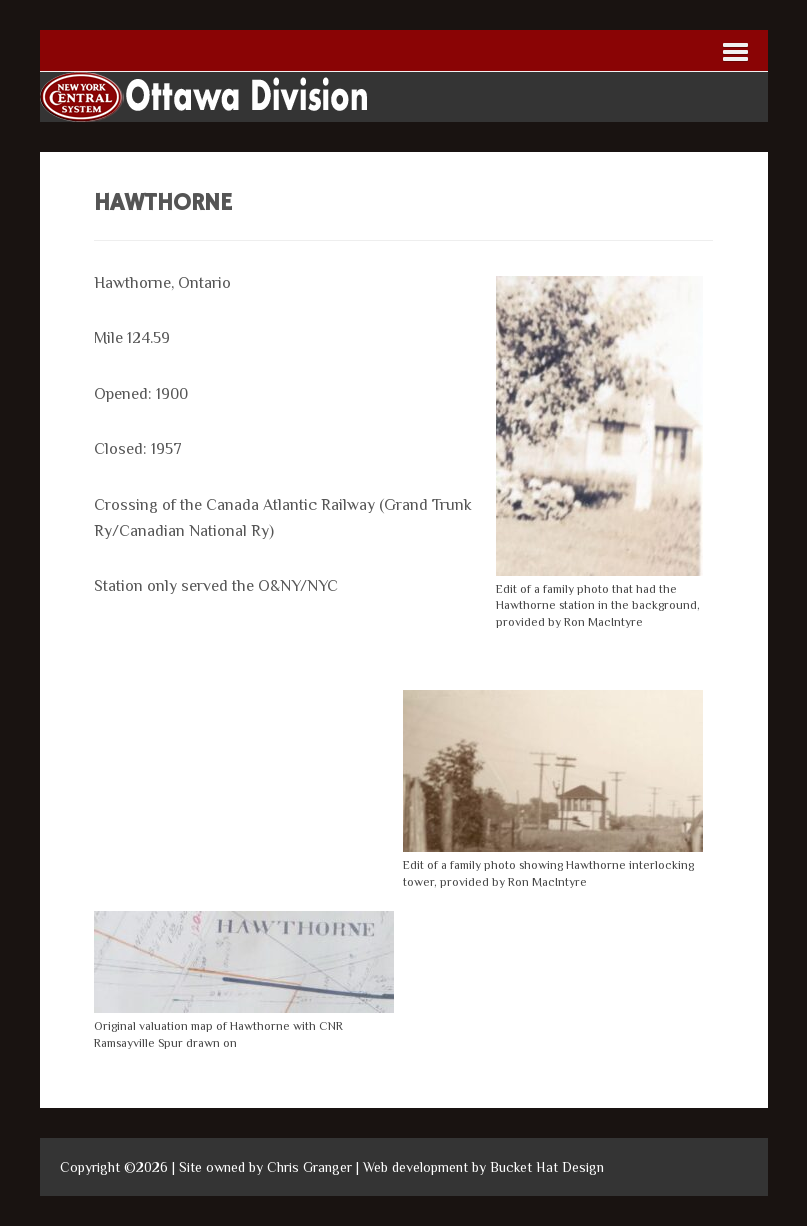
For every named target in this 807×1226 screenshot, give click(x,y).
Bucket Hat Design (547, 1167)
